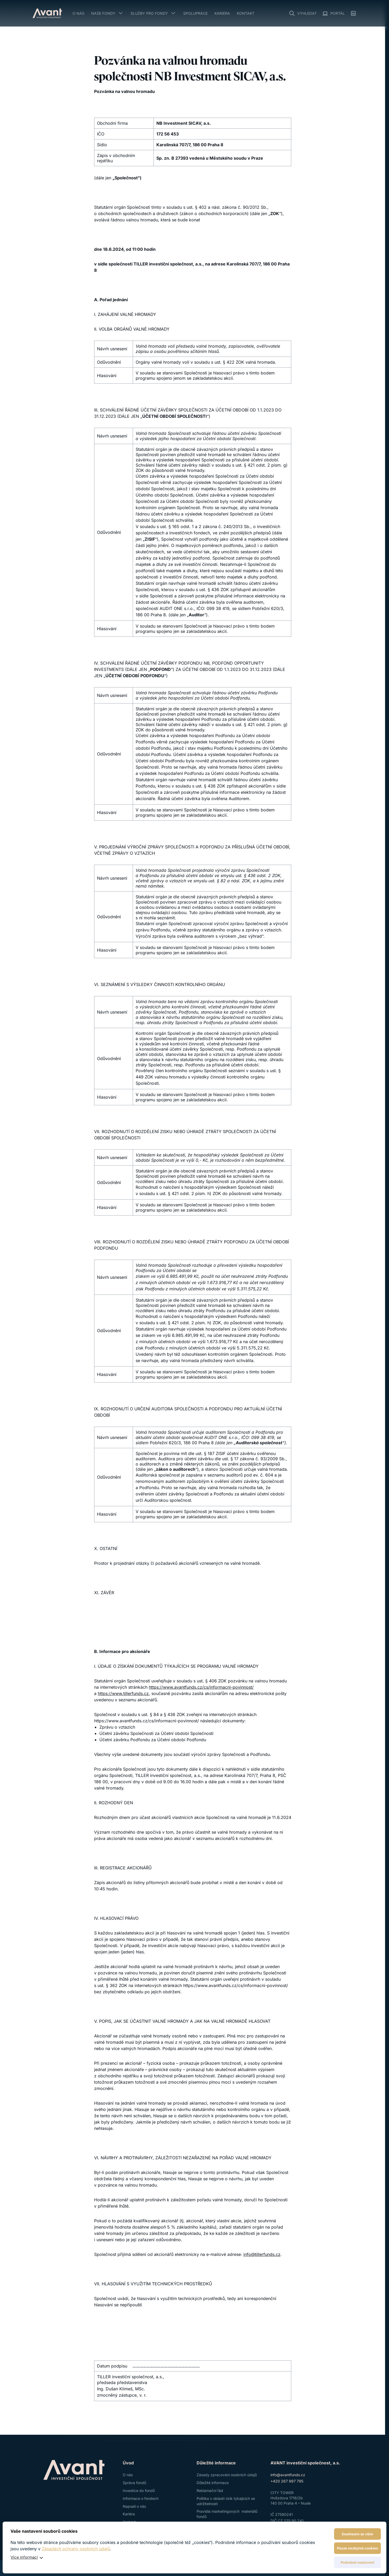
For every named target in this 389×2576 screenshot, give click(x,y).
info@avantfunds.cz (287, 2475)
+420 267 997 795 (286, 2481)
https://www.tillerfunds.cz (123, 1693)
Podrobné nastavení (357, 2562)
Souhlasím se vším (357, 2534)
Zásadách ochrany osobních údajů (76, 2548)
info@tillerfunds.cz (261, 2254)
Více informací (24, 2557)
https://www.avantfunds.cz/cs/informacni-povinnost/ (201, 1687)
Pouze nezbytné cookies (357, 2548)
